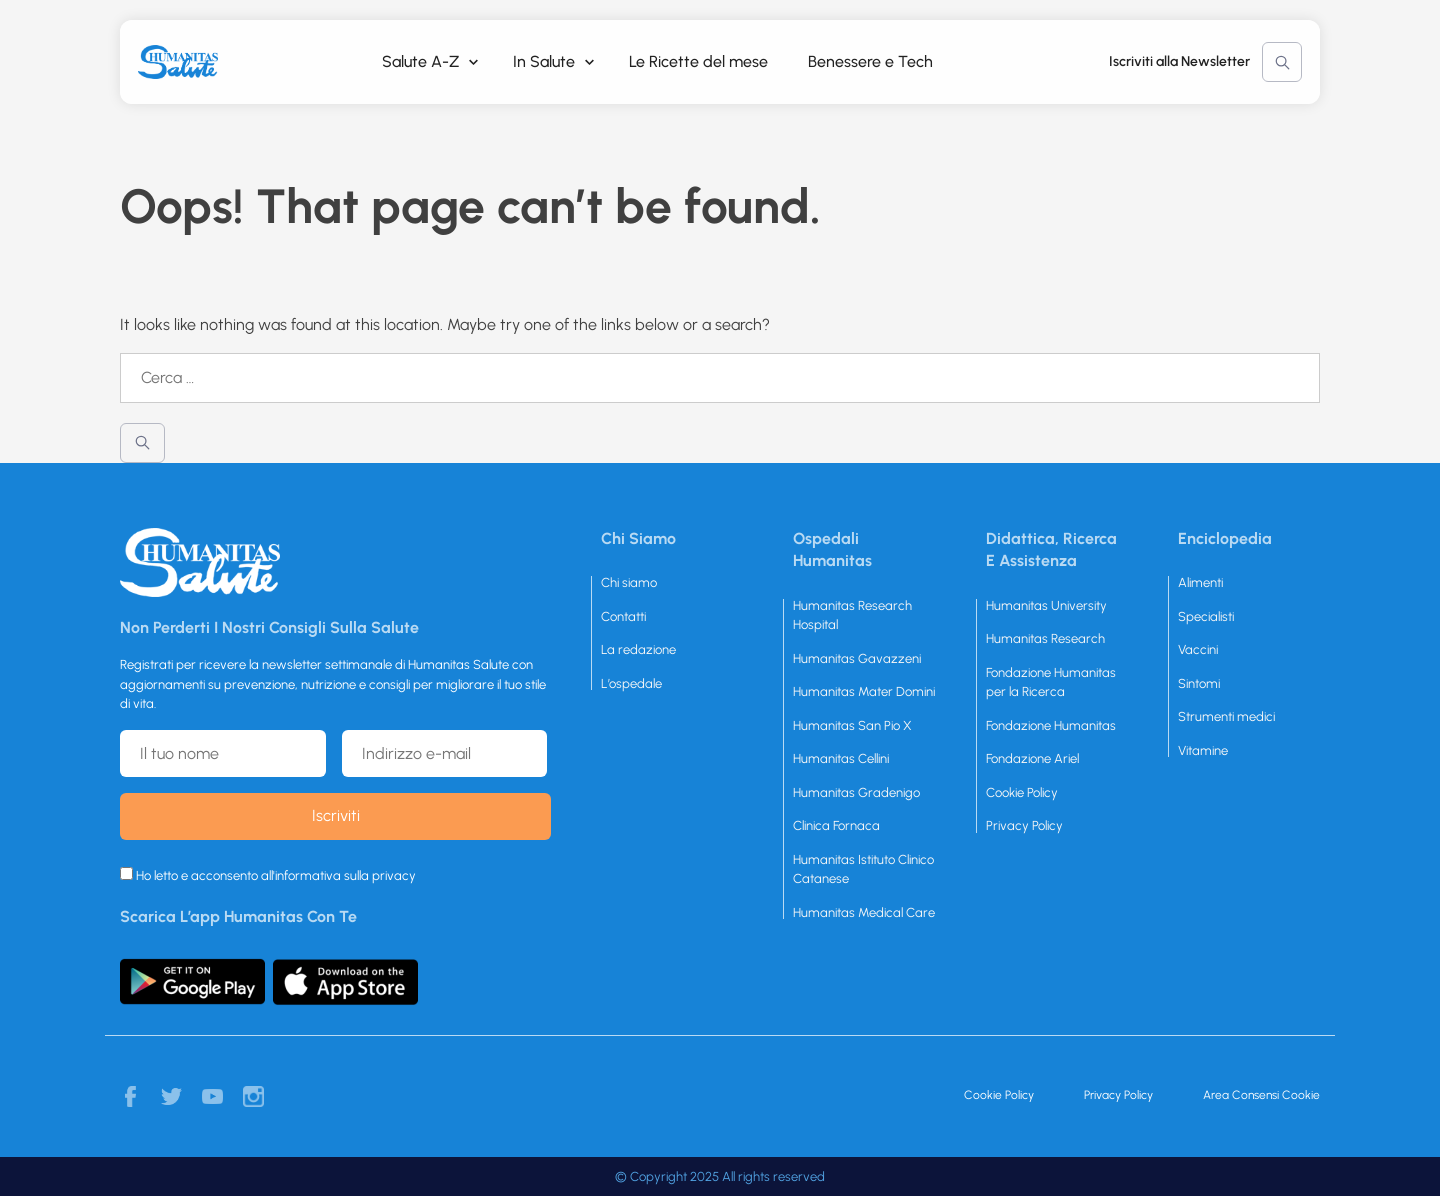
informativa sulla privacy (345, 875)
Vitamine (1203, 750)
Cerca (1282, 62)
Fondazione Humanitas (1051, 725)
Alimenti (1200, 582)
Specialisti (1206, 616)
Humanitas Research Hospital (852, 615)
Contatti (623, 616)
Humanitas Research (1045, 638)
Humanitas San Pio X (852, 725)
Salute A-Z (420, 61)
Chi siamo (629, 582)
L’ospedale (631, 683)
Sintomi (1199, 683)
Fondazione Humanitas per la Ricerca (1051, 682)
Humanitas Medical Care (864, 912)
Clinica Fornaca (836, 825)
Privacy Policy (1024, 825)
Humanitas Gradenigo (856, 792)
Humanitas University (1046, 605)
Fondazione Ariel (1032, 758)
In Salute (544, 61)
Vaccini (1198, 649)
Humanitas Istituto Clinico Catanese (863, 869)
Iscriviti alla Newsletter (1179, 61)
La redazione (638, 649)
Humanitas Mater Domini (864, 691)
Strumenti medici (1226, 716)
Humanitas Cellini (841, 758)
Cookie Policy (1022, 792)
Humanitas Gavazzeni (857, 658)
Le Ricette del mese (698, 61)
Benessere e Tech (870, 61)
